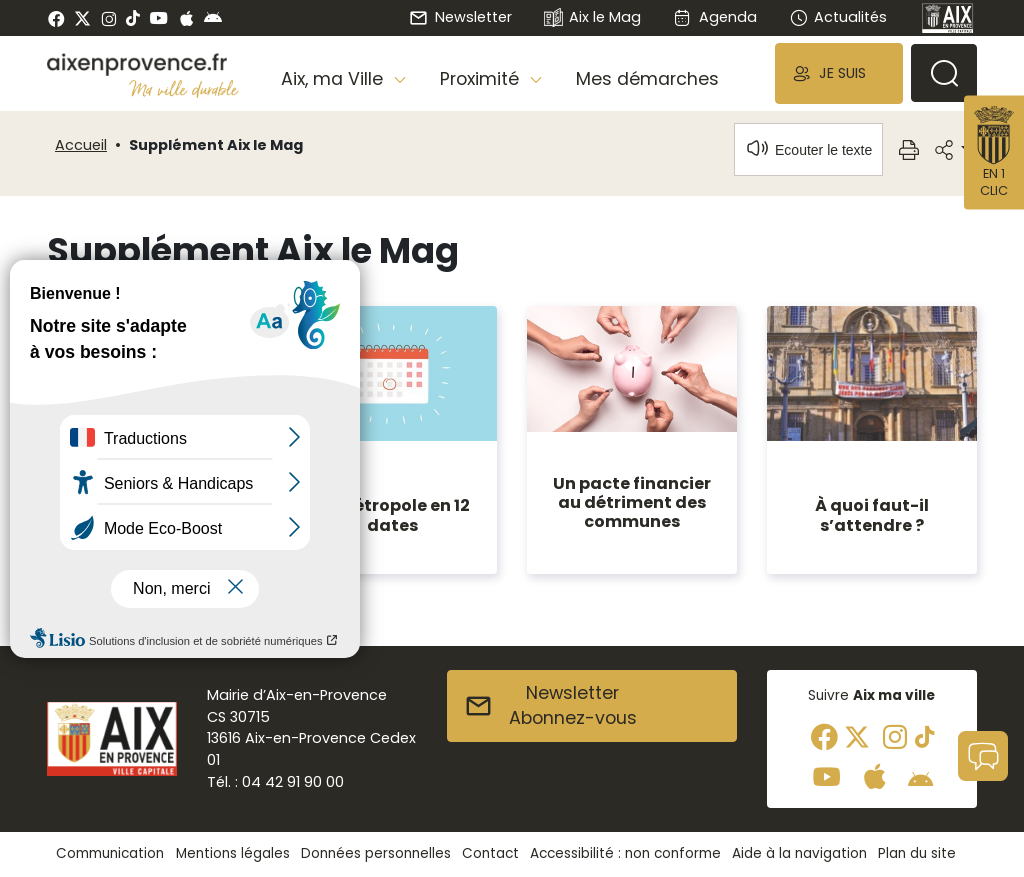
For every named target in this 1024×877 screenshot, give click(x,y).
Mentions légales (233, 853)
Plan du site (917, 853)
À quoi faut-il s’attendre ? (872, 515)
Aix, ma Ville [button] (334, 79)
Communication (110, 853)
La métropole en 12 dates (392, 515)
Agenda (714, 17)
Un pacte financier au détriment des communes (632, 502)
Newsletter (460, 17)
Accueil (81, 145)
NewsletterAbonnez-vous (550, 706)
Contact (490, 853)
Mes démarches (647, 79)
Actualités (838, 17)
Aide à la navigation (799, 853)
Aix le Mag (592, 18)
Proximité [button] (482, 79)
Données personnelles (376, 853)
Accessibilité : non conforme (625, 853)
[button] (839, 73)
